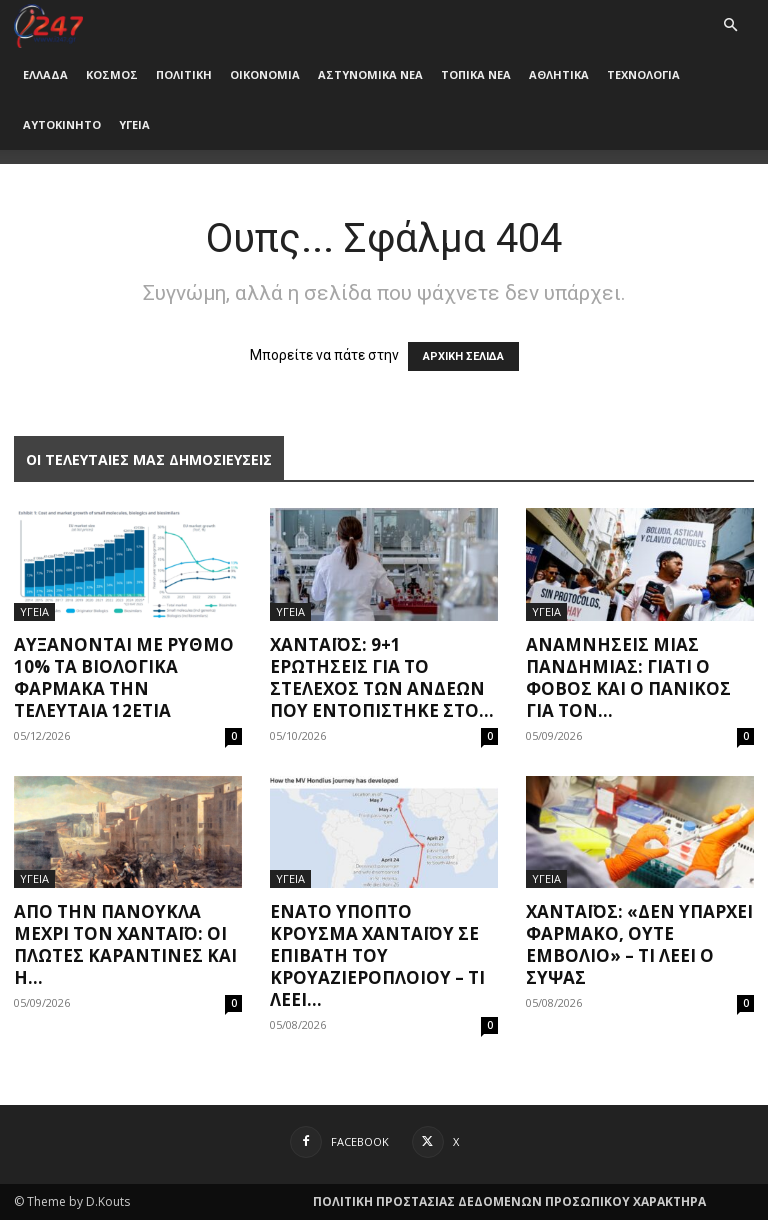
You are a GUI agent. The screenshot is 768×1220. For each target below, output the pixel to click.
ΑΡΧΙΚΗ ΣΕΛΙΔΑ (463, 356)
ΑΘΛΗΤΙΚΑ (559, 74)
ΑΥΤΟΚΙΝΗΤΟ (62, 124)
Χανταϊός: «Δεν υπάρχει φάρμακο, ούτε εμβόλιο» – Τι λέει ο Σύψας (639, 944)
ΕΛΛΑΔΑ (45, 74)
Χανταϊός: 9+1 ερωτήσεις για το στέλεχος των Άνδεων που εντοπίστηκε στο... (382, 677)
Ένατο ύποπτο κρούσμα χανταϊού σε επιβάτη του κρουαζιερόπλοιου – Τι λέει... (377, 955)
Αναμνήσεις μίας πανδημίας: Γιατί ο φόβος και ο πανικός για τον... (628, 677)
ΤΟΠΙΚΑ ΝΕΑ (476, 74)
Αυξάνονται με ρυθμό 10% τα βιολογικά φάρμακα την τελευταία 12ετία (124, 677)
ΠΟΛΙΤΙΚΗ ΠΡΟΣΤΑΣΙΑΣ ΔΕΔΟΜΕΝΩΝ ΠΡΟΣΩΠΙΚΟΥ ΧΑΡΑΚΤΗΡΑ (509, 1201)
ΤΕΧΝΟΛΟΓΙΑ (643, 74)
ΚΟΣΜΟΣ (112, 74)
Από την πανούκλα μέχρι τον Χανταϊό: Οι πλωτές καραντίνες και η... (125, 944)
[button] (730, 25)
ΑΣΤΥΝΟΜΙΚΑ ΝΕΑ (370, 74)
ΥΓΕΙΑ (134, 124)
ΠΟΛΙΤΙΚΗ (184, 74)
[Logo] (48, 24)
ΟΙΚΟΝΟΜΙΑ (265, 74)
